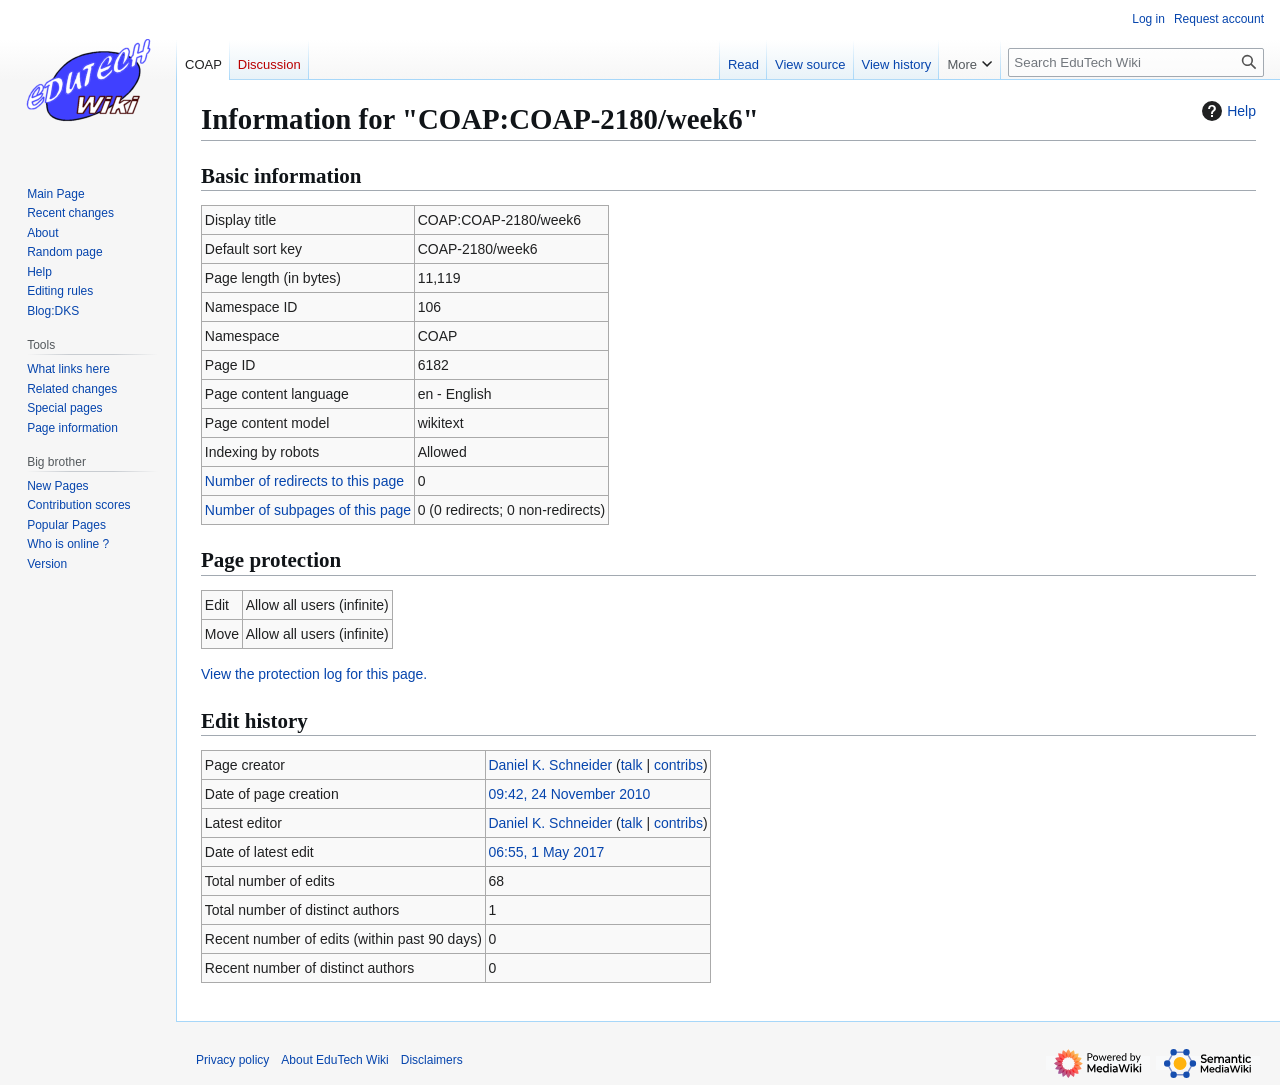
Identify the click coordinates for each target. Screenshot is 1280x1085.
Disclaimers (432, 1060)
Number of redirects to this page (304, 481)
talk (632, 765)
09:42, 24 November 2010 (569, 794)
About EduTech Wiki (334, 1060)
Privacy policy (232, 1060)
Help (1226, 111)
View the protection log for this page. (314, 674)
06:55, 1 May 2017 (546, 852)
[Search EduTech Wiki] (1136, 62)
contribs (678, 765)
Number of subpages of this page (308, 510)
